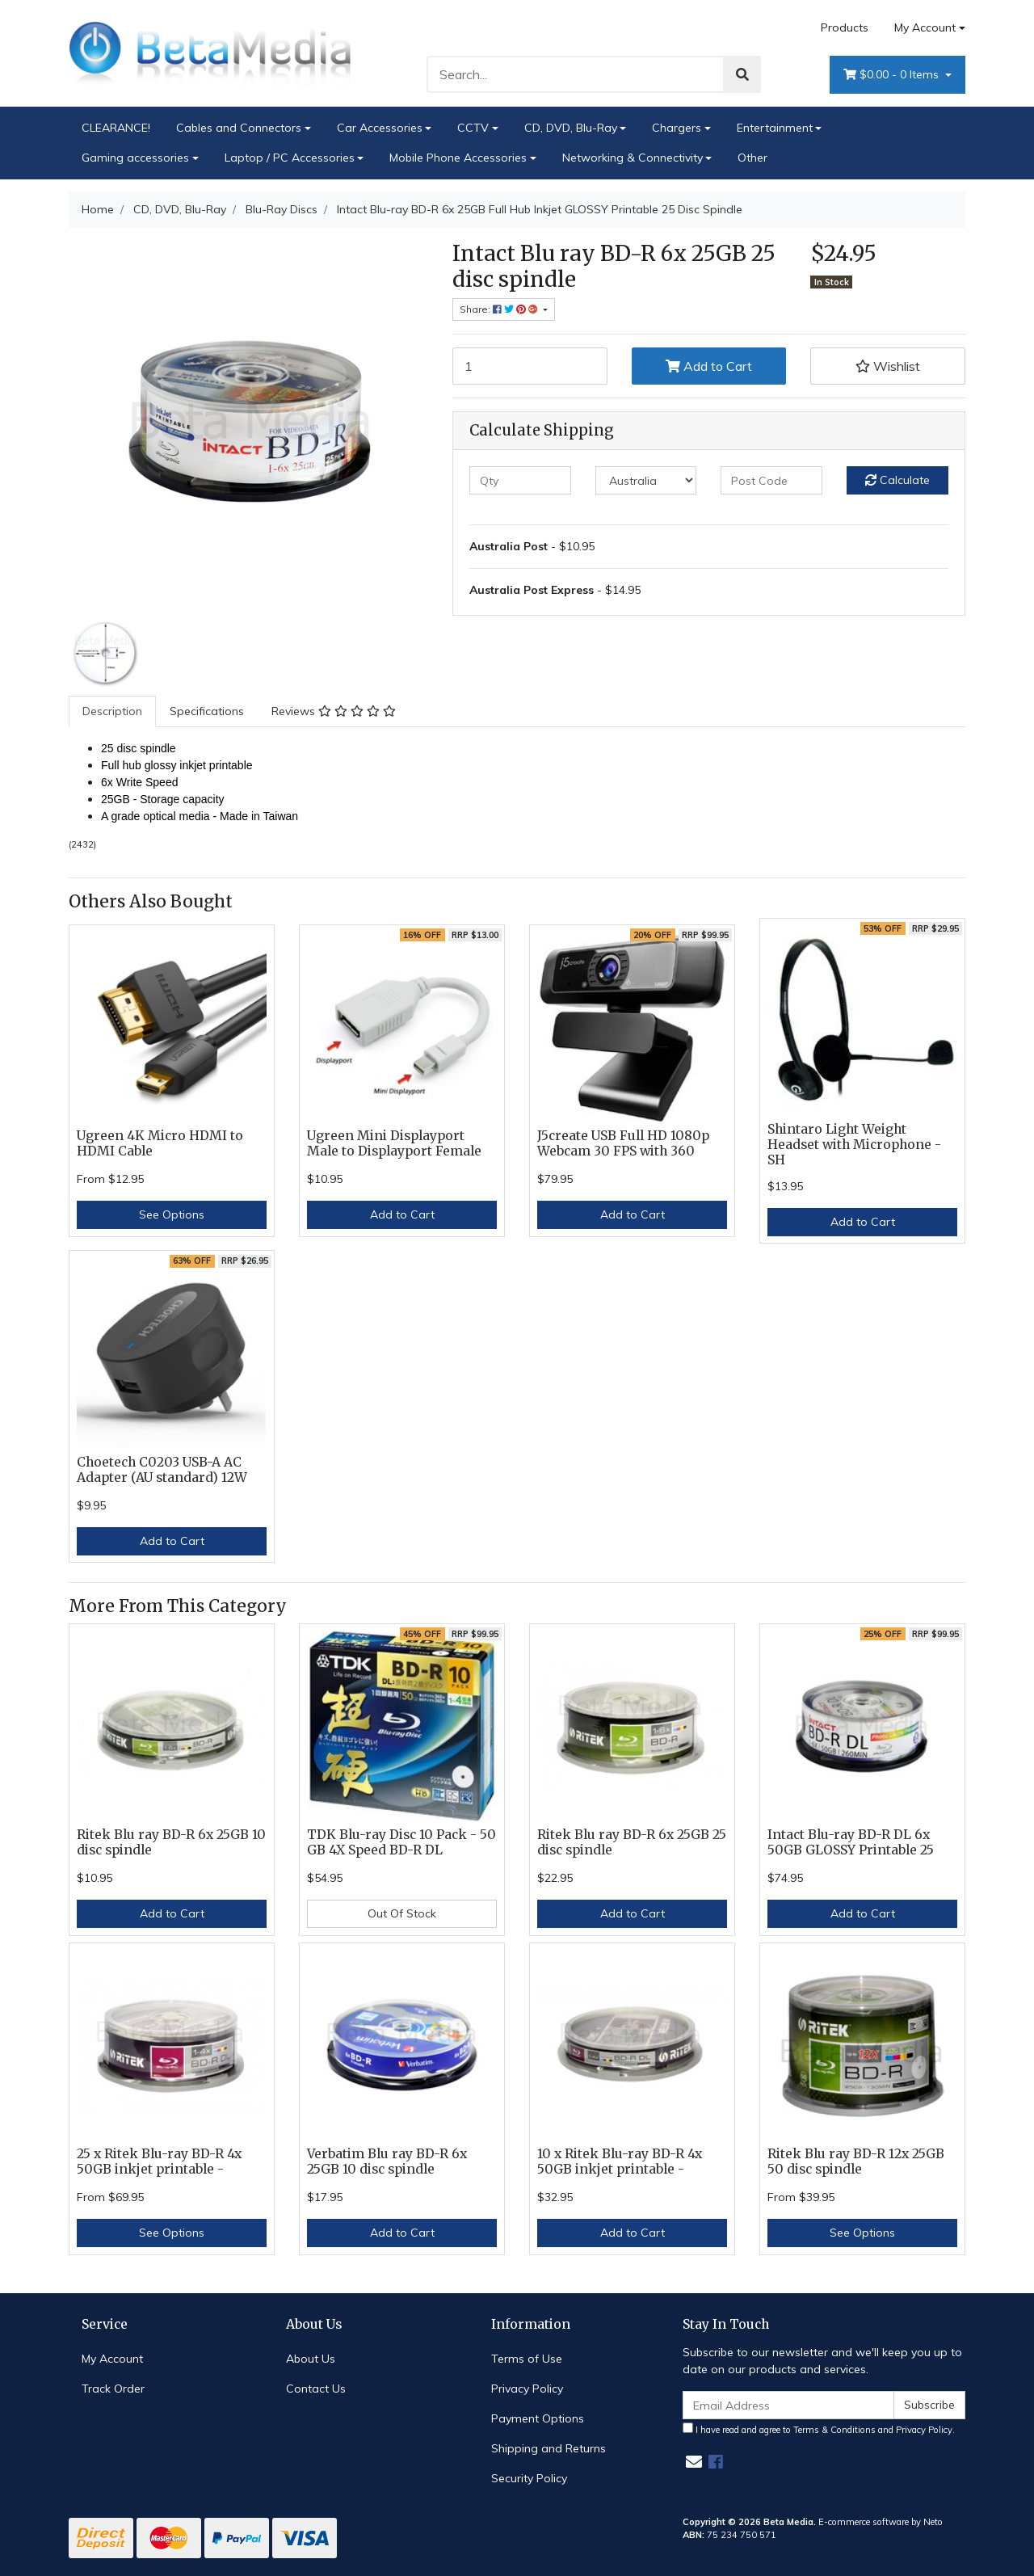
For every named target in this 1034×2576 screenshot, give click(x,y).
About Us (310, 2358)
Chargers (676, 127)
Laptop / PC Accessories (290, 157)
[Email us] (694, 2462)
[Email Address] (788, 2405)
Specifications (207, 711)
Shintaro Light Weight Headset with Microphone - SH (854, 1145)
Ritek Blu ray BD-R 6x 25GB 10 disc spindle (171, 1842)
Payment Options (537, 2418)
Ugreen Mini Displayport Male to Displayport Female (394, 1143)
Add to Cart (709, 366)
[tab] (112, 711)
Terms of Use (526, 2358)
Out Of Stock (402, 1913)
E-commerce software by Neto (880, 2522)
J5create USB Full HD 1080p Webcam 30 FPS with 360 (623, 1143)
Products (844, 27)
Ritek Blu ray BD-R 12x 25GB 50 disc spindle (855, 2161)
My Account (112, 2358)
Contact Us (316, 2388)
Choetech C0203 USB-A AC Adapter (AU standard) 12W (162, 1469)
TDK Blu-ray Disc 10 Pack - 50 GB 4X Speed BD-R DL (401, 1842)
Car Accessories (379, 127)
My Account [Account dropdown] (925, 27)
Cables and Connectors (238, 127)
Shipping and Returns (548, 2448)
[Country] (646, 480)
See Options (171, 1214)
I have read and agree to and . (819, 2428)
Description (112, 711)
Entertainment (775, 127)
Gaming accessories (135, 157)
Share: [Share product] (500, 309)
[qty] (520, 480)
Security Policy (529, 2478)
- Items (892, 74)
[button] (887, 366)
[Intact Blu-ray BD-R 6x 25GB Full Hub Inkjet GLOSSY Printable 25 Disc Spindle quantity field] (529, 366)
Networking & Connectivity (632, 157)
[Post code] (771, 480)
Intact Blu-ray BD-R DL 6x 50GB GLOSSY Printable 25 (850, 1842)
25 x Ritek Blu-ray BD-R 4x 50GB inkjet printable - (159, 2161)
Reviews (333, 711)
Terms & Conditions (834, 2429)
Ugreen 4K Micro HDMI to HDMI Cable (160, 1143)
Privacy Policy (527, 2388)
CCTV (473, 127)
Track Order (113, 2388)
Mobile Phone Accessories (458, 157)
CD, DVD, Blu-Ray (570, 127)
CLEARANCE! (116, 127)
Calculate (897, 480)
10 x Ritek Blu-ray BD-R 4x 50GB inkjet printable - (619, 2161)
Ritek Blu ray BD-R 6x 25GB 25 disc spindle (631, 1842)
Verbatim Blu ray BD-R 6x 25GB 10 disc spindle (387, 2161)
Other (752, 157)
